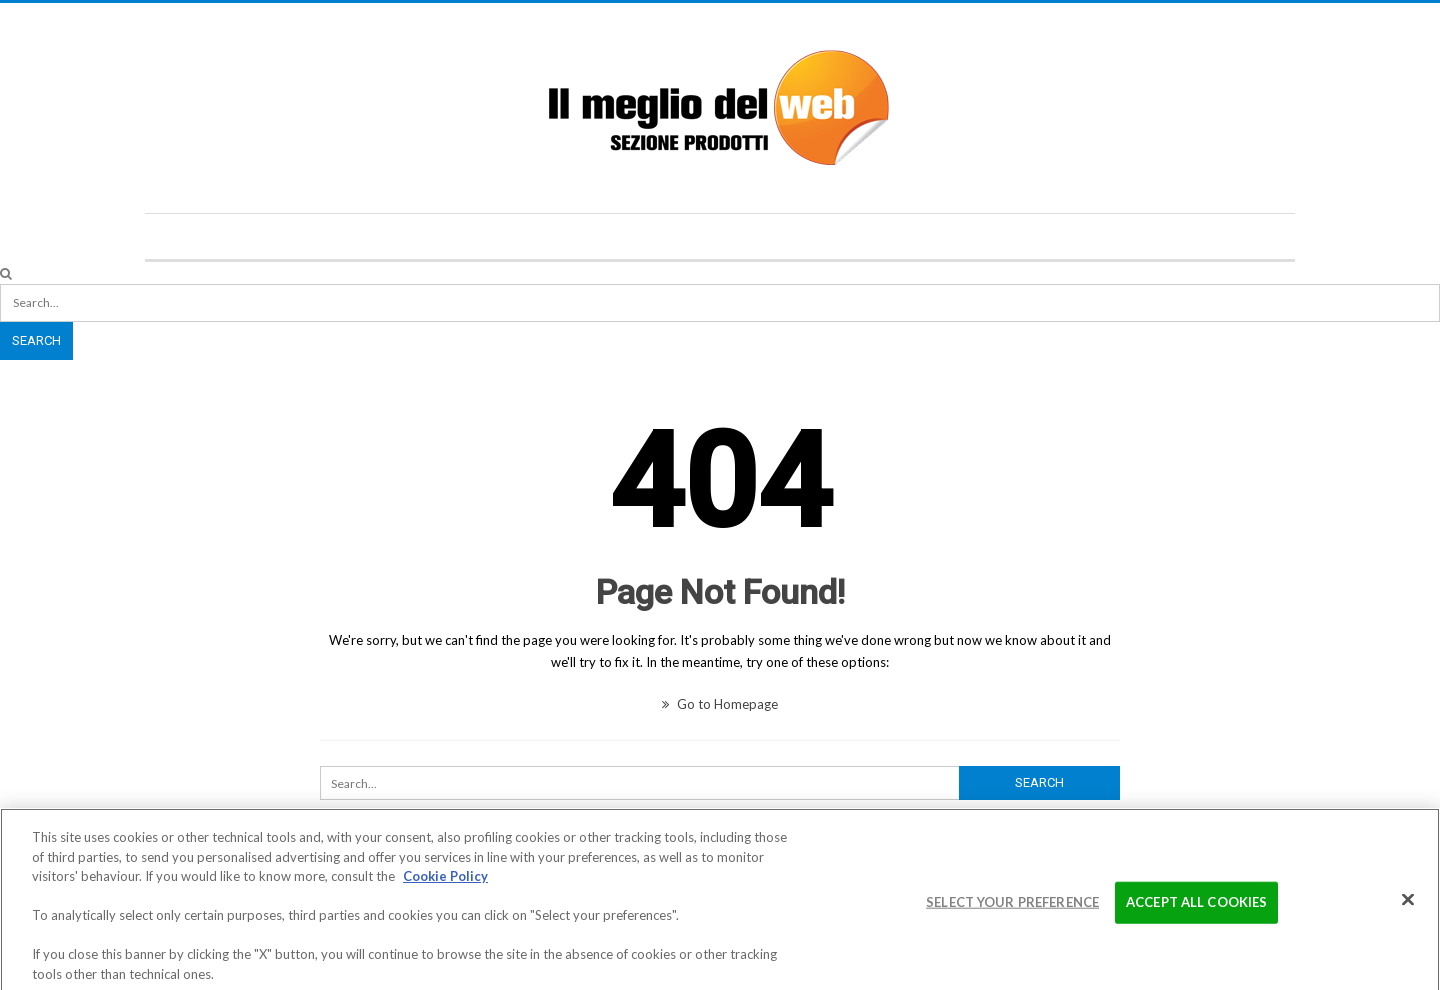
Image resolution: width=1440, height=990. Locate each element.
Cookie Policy (445, 881)
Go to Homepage (720, 704)
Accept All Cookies (1196, 907)
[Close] (1408, 905)
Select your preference (1012, 907)
